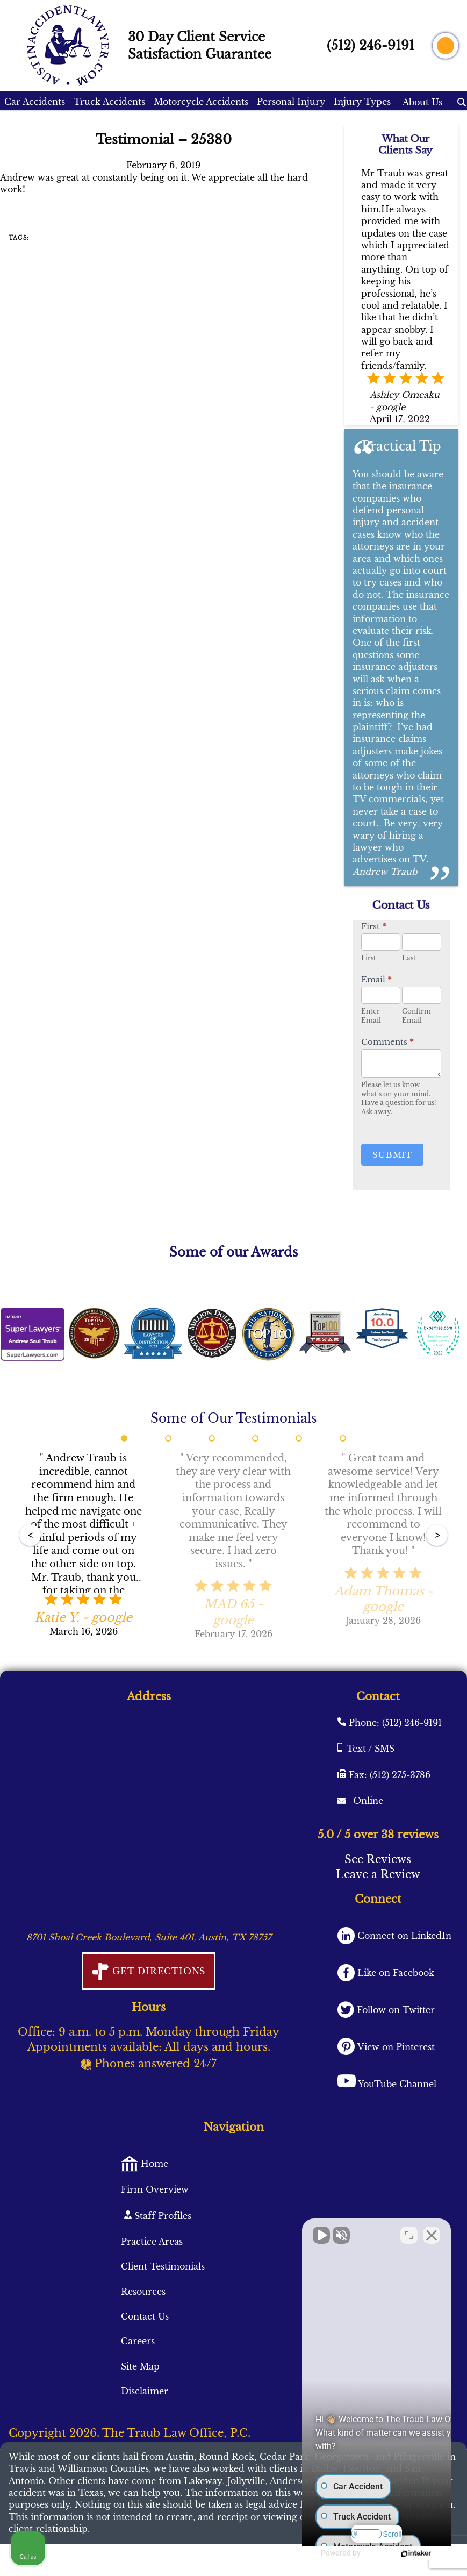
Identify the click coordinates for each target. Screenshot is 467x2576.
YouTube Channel (397, 2084)
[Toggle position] (409, 2232)
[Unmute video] (276, 2232)
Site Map (140, 2366)
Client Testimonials (163, 2266)
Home (153, 2163)
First (373, 926)
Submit (392, 1155)
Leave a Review (378, 1874)
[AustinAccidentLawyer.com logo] (68, 45)
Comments (387, 1042)
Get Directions (157, 1971)
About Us (422, 102)
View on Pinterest (395, 2047)
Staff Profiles (161, 2215)
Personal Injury (291, 101)
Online (366, 1800)
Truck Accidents (109, 101)
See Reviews (377, 1859)
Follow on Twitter (394, 2009)
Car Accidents (34, 101)
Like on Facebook (394, 1972)
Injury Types (362, 101)
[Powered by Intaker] (405, 2553)
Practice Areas (152, 2241)
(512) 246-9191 (370, 45)
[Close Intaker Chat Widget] (431, 2232)
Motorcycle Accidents (201, 101)
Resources (143, 2291)
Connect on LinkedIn (403, 1935)
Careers (138, 2341)
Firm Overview (155, 2189)
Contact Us (145, 2316)
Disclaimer (144, 2391)
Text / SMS (370, 1748)
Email (376, 979)
